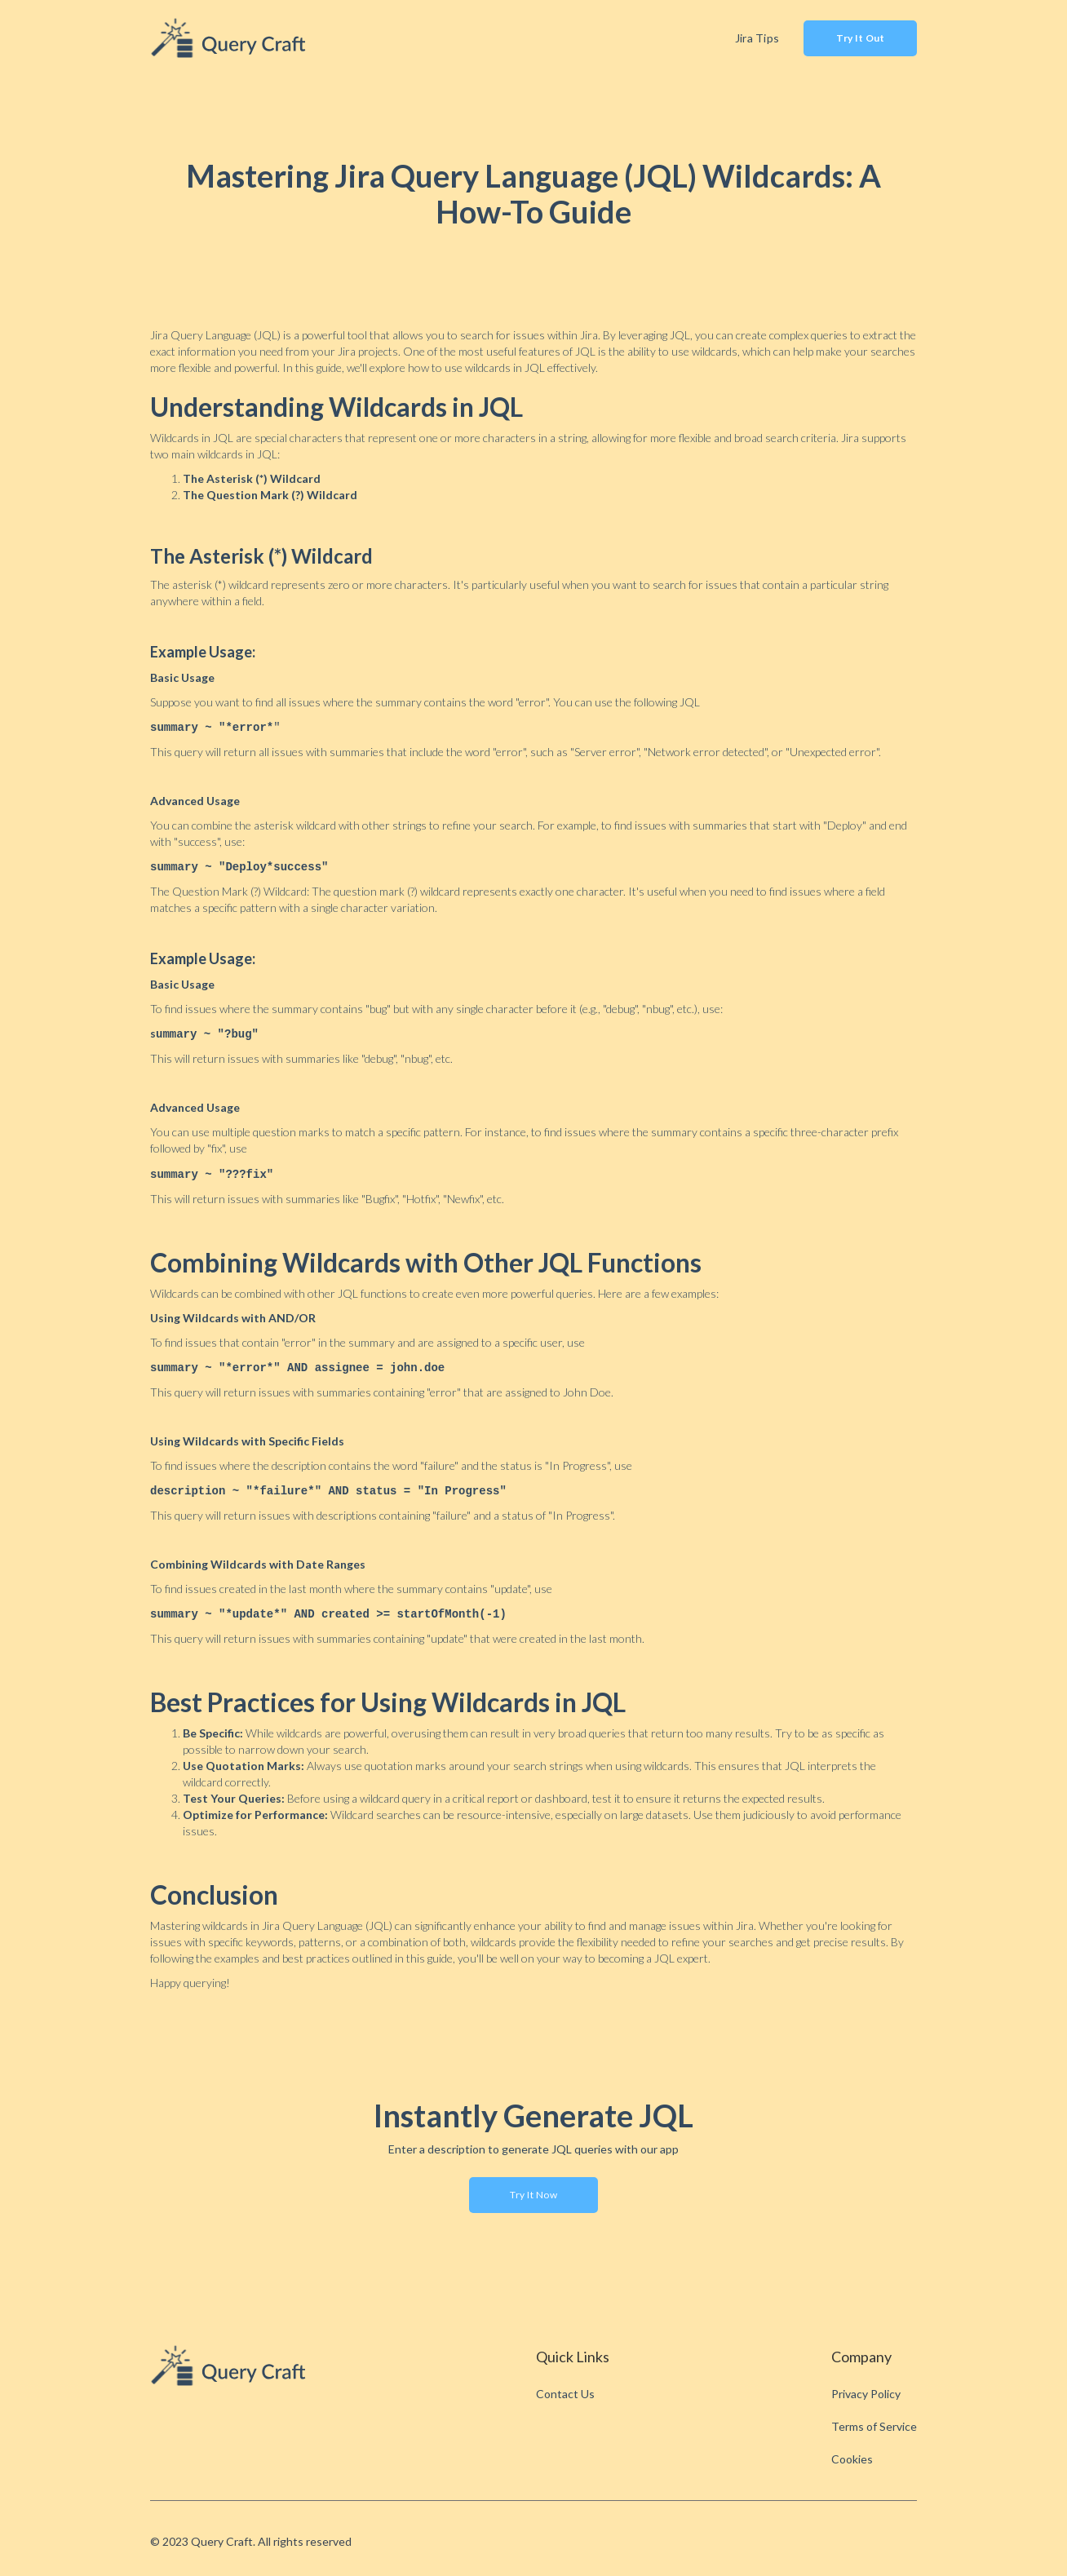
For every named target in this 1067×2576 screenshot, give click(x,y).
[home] (231, 38)
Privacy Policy (866, 2387)
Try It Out (860, 38)
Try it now (533, 2188)
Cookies (852, 2452)
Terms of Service (874, 2420)
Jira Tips (757, 38)
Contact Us (565, 2387)
